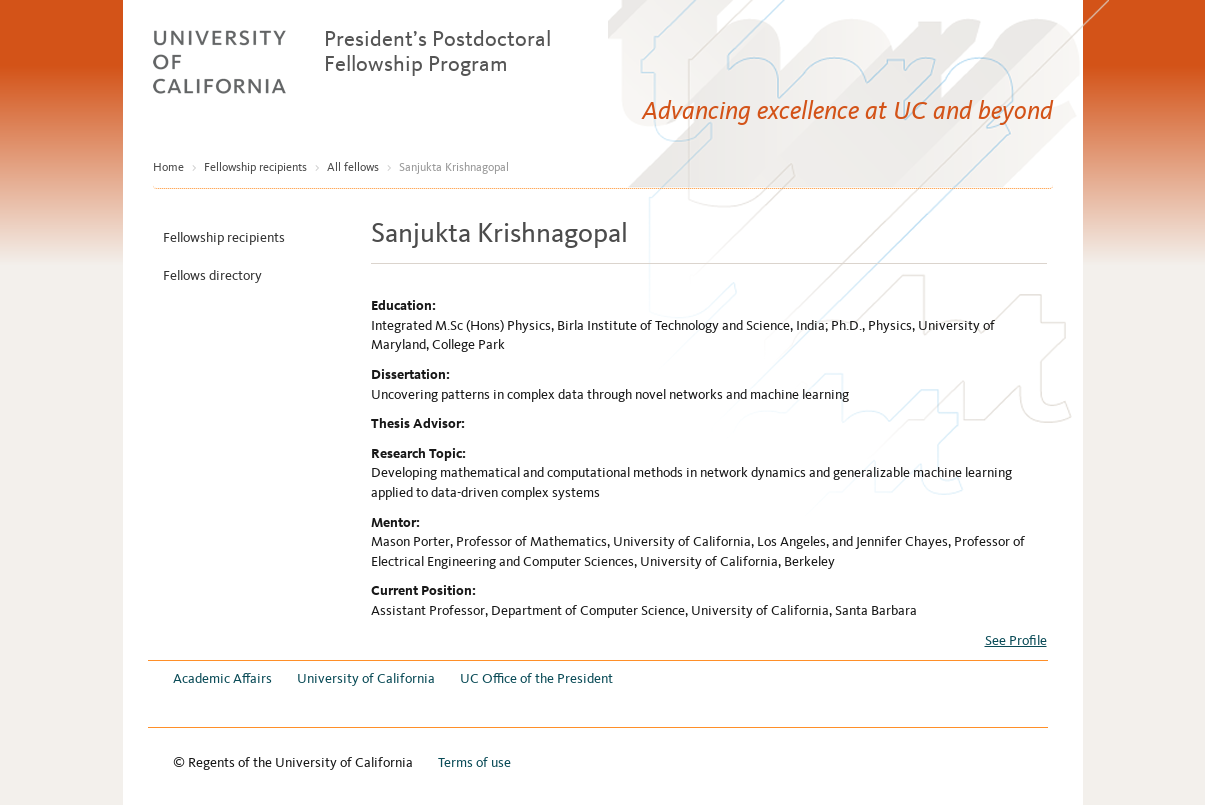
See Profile (1016, 640)
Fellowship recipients (255, 167)
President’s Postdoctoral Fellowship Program (437, 51)
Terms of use (474, 762)
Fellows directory (212, 275)
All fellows (353, 167)
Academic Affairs (222, 678)
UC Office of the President (536, 678)
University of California (366, 678)
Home (168, 167)
